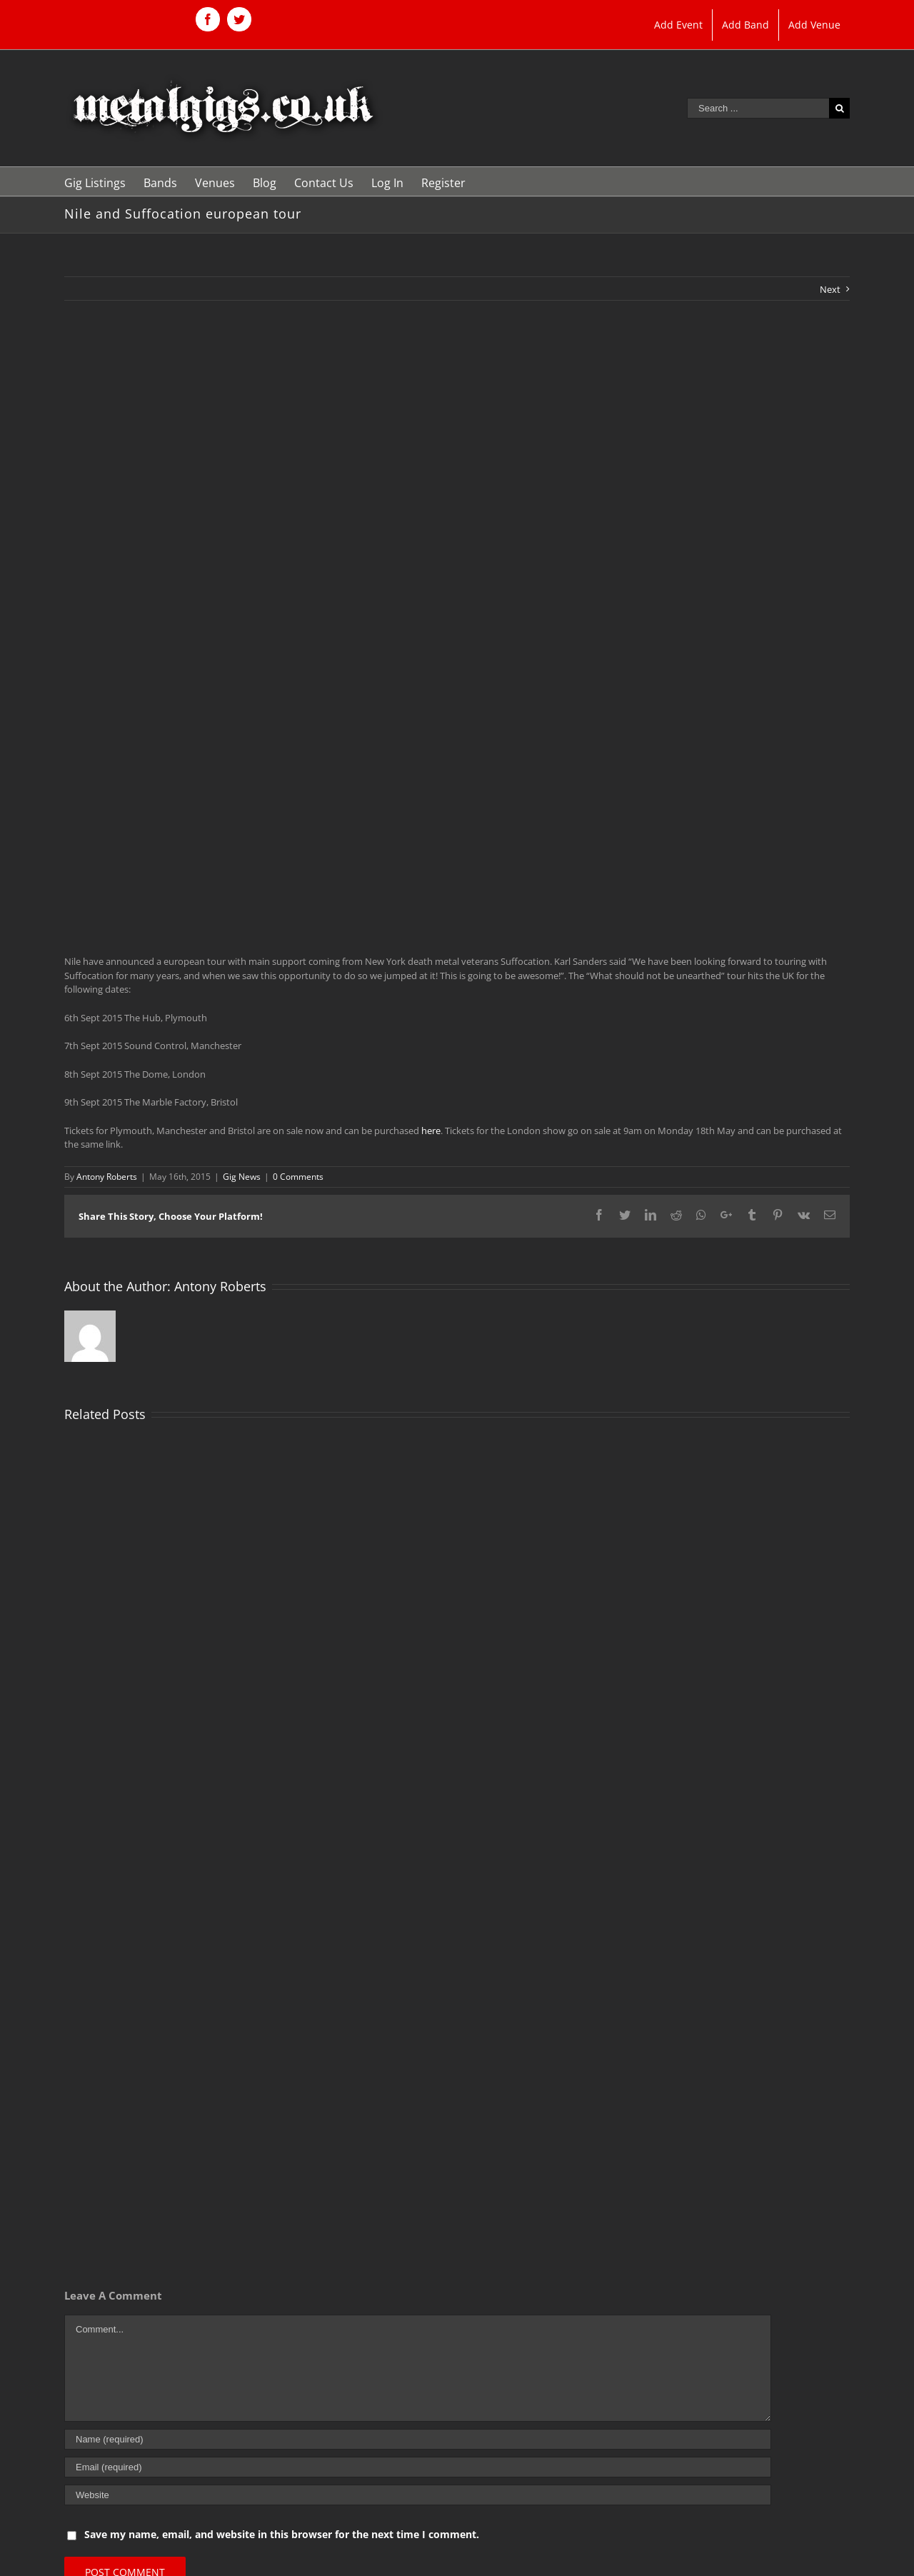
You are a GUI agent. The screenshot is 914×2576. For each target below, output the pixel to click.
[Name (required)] (417, 2439)
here (431, 1130)
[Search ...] (758, 108)
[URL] (417, 2495)
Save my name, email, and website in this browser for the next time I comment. (281, 2534)
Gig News (242, 1177)
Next (830, 289)
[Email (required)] (417, 2467)
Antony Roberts (106, 1177)
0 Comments (298, 1177)
